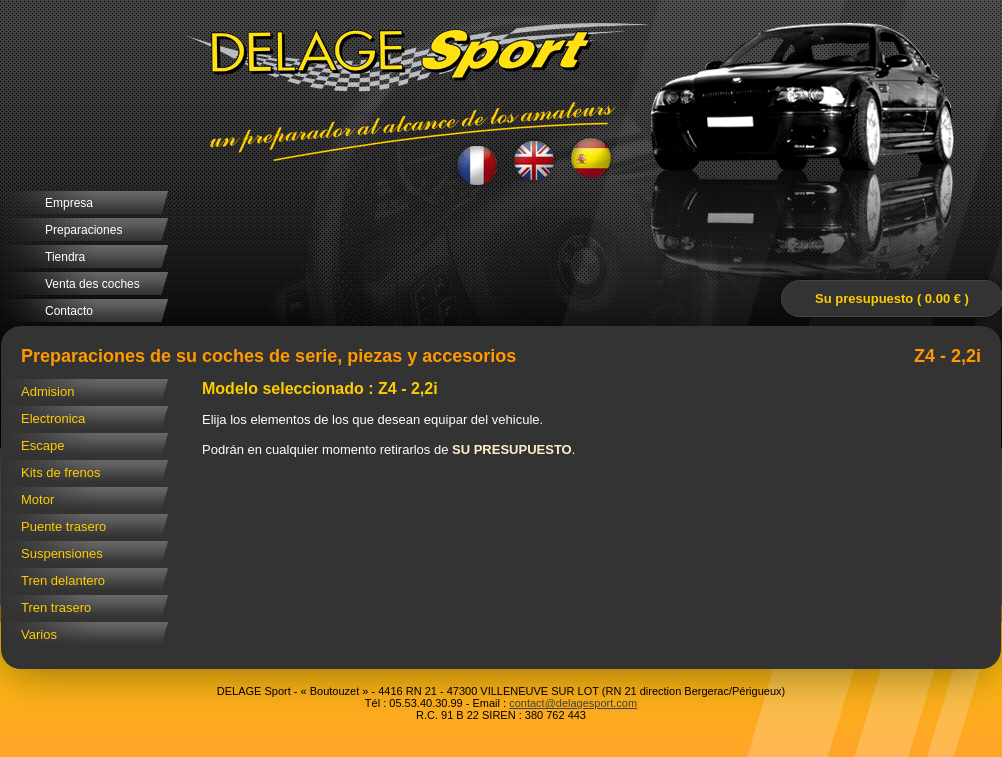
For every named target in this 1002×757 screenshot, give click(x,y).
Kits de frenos (61, 472)
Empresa (69, 203)
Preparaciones (83, 230)
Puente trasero (63, 526)
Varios (39, 634)
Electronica (53, 418)
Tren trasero (56, 607)
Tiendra (65, 257)
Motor (37, 499)
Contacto (69, 311)
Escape (42, 445)
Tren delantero (63, 580)
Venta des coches (92, 284)
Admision (47, 391)
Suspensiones (62, 553)
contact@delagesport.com (573, 703)
